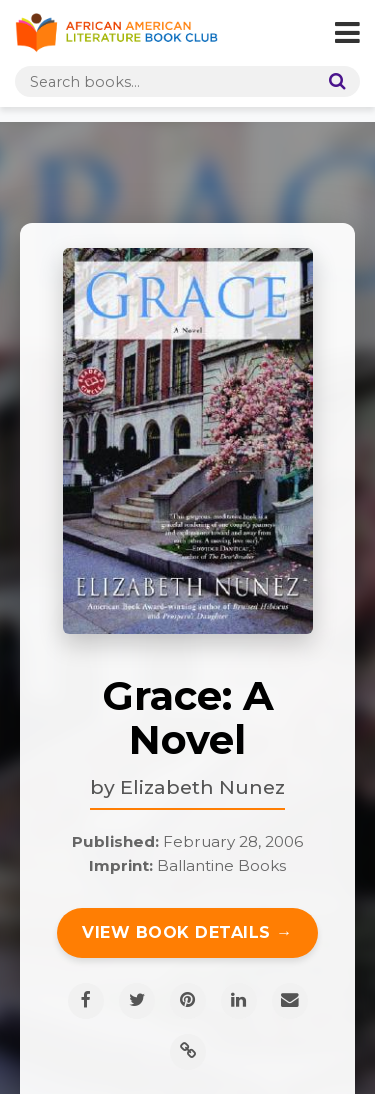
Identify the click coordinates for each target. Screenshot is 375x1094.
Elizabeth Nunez (202, 787)
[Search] (333, 81)
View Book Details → (187, 932)
